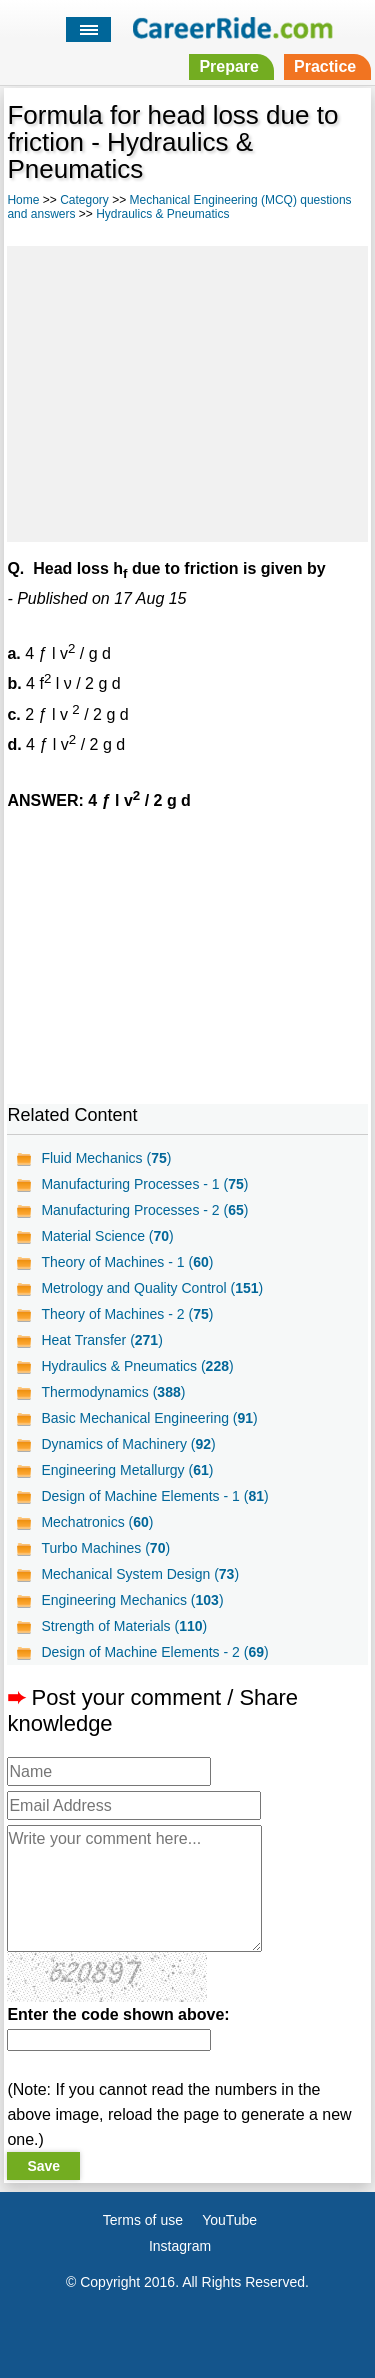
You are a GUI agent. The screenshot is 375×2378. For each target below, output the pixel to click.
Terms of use (143, 2220)
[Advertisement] (187, 391)
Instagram (180, 2246)
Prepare (229, 66)
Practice (325, 66)
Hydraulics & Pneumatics (162, 214)
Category (84, 200)
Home (23, 200)
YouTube (229, 2220)
